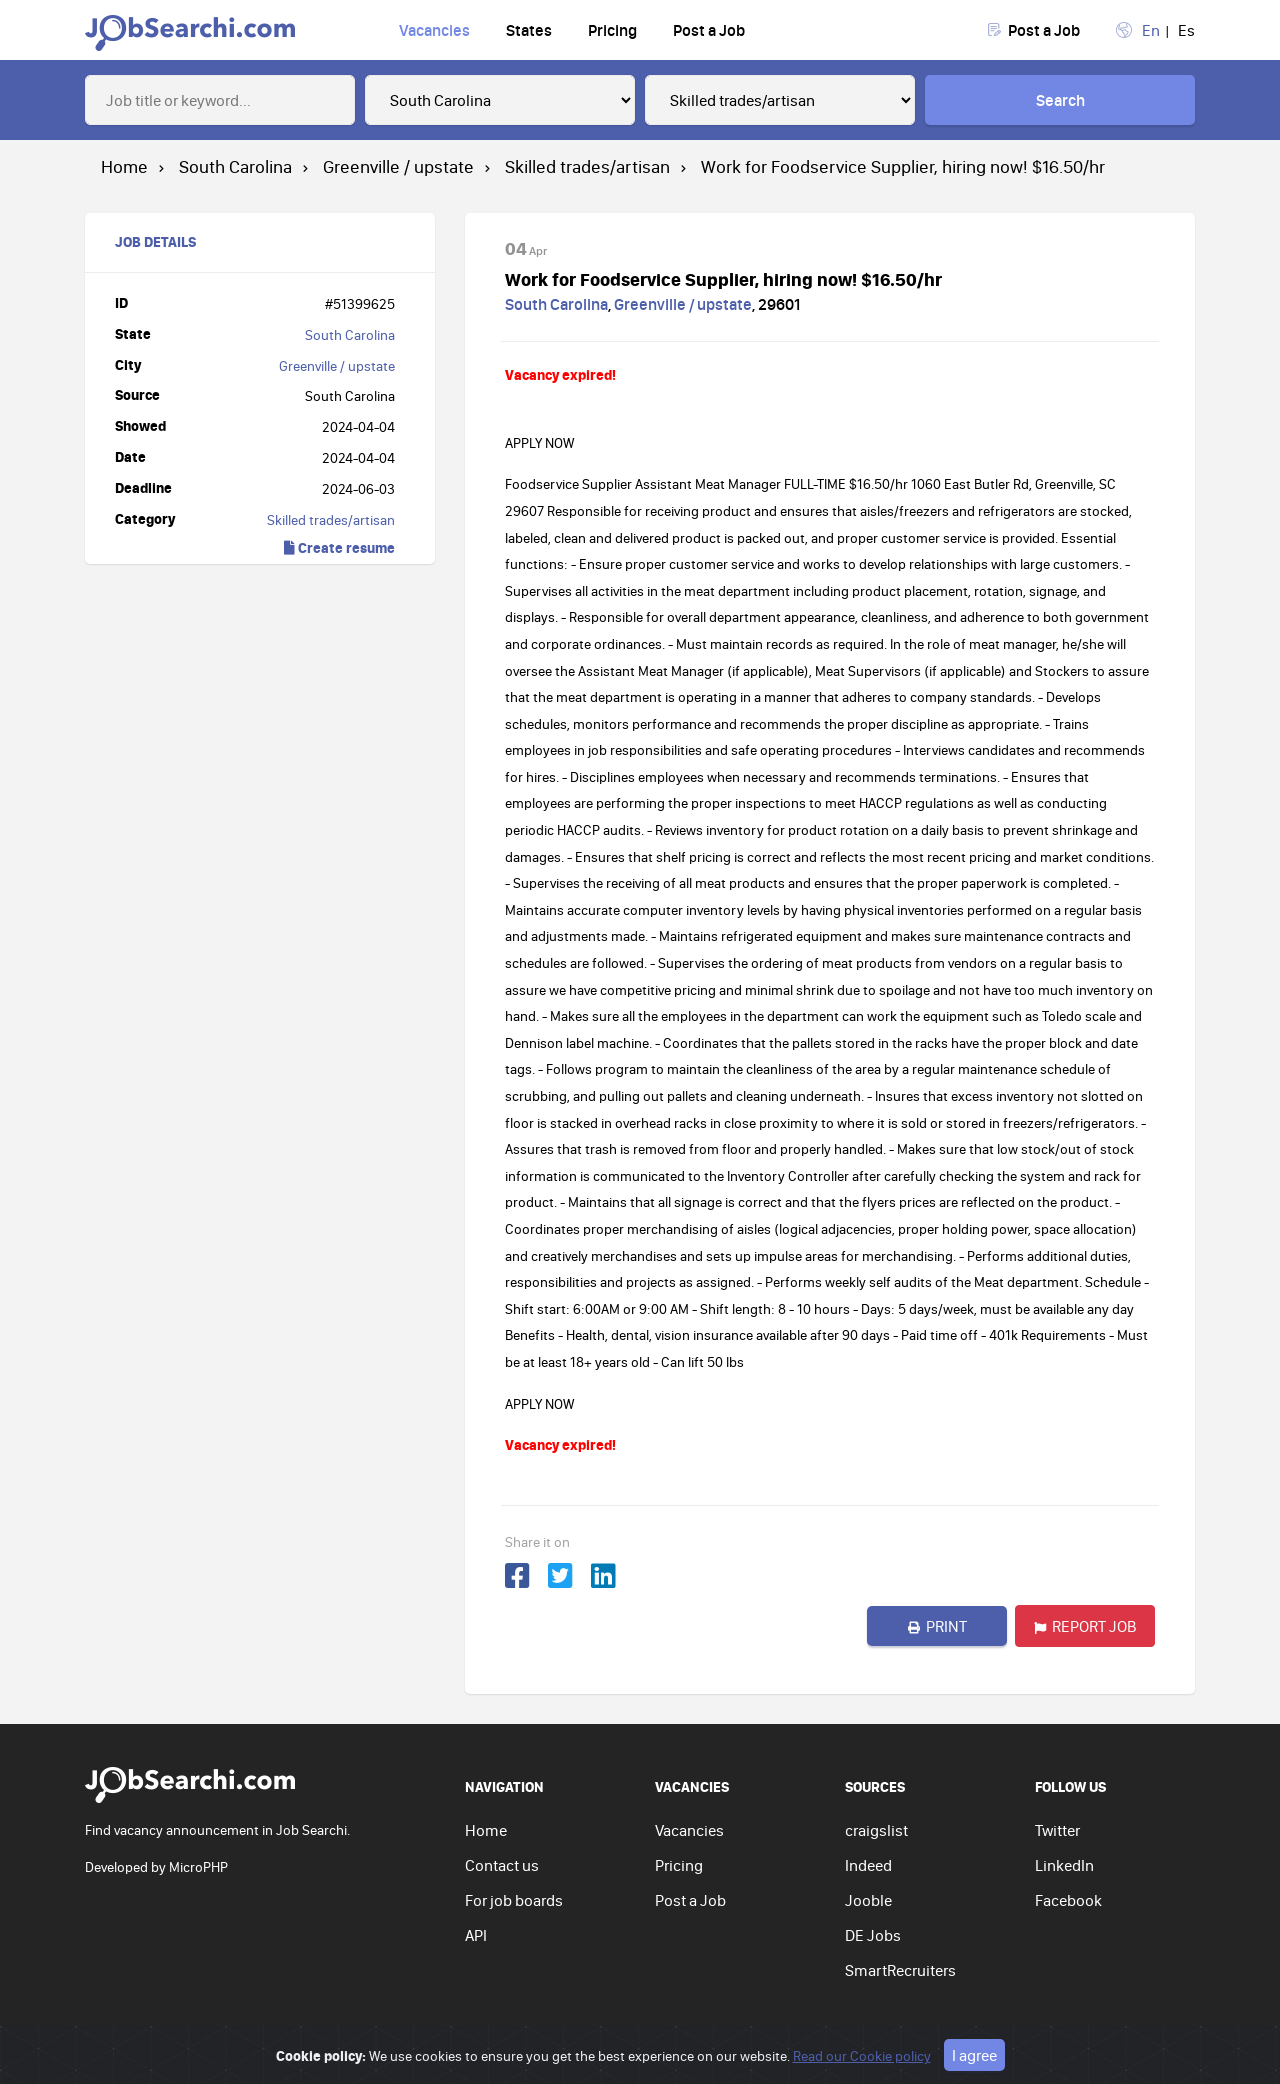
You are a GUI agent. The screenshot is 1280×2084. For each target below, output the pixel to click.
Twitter (1057, 1830)
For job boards (514, 1900)
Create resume (339, 547)
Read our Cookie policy (862, 2056)
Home (486, 1830)
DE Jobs (873, 1935)
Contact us (502, 1865)
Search (1060, 100)
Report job (1085, 1626)
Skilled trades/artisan (331, 520)
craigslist (876, 1830)
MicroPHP (198, 1867)
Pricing (612, 30)
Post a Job (709, 30)
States (529, 30)
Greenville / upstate (337, 366)
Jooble (868, 1900)
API (476, 1935)
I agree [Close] (974, 2055)
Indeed (868, 1865)
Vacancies (434, 30)
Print (937, 1626)
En (1151, 30)
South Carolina (350, 335)
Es (1186, 30)
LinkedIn (1064, 1865)
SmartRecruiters (900, 1970)
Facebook (1068, 1900)
